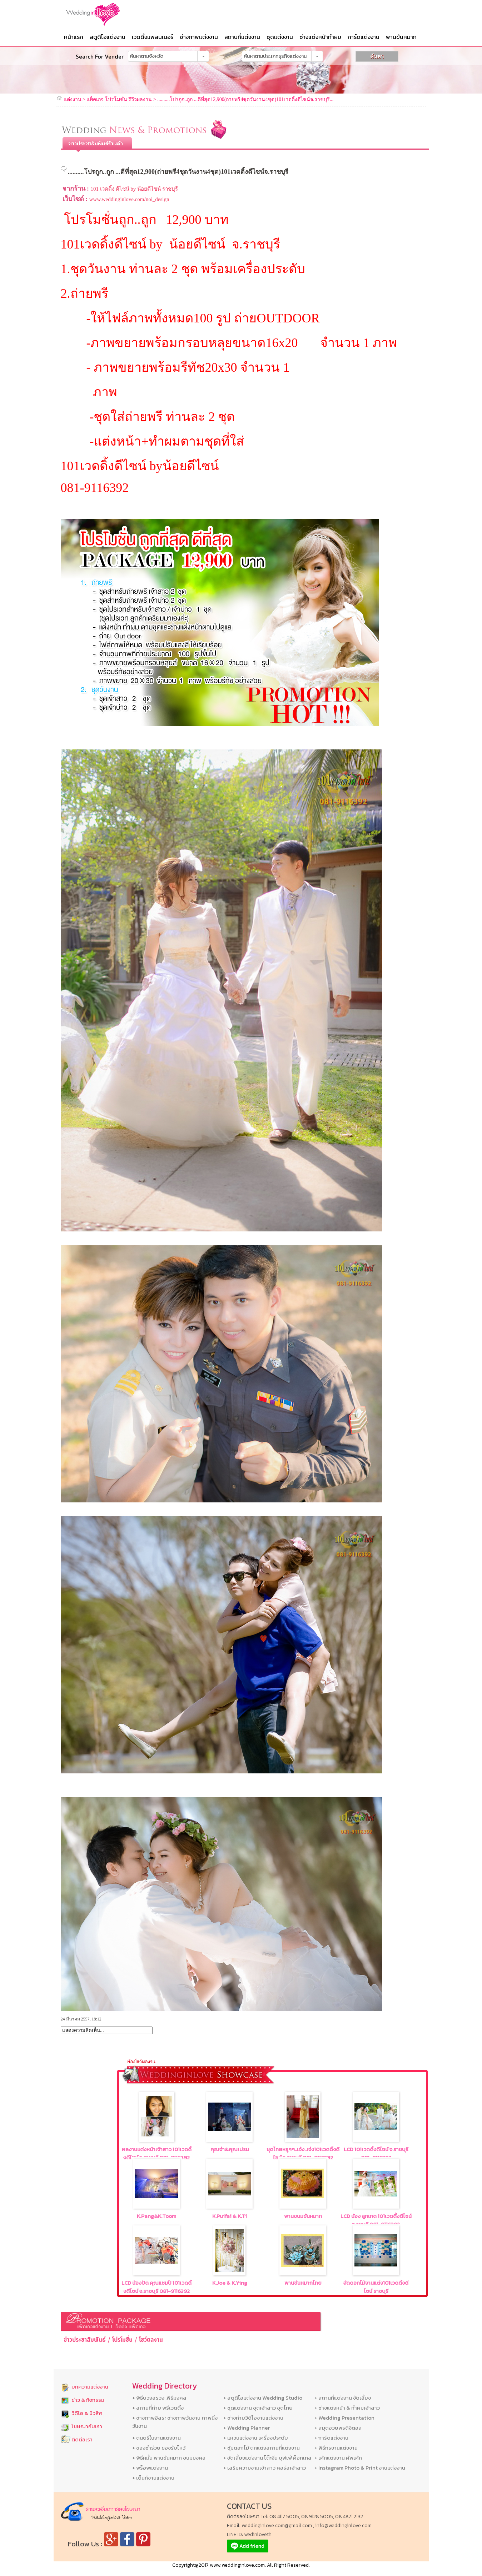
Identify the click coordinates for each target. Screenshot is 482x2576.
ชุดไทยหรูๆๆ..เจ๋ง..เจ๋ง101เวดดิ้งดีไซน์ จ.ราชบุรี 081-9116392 (303, 2153)
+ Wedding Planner (246, 2428)
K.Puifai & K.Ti (229, 2216)
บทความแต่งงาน (89, 2386)
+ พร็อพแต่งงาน (150, 2468)
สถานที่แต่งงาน (242, 36)
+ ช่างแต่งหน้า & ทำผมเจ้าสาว (347, 2408)
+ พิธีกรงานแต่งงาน (336, 2448)
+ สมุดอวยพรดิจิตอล (338, 2428)
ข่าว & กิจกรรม (87, 2400)
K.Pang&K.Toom (156, 2216)
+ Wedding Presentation (344, 2418)
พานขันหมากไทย (303, 2283)
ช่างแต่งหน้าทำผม (320, 36)
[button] (203, 56)
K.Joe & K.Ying (229, 2283)
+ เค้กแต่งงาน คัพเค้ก (338, 2458)
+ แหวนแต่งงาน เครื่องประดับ (255, 2438)
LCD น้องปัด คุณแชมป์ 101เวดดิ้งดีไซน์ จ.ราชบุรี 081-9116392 (156, 2287)
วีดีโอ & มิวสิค (87, 2413)
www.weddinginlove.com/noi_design (129, 199)
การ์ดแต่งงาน (363, 36)
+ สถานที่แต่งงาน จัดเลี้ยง (342, 2398)
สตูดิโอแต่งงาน (107, 36)
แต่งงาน (72, 99)
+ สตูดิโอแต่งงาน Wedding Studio (262, 2398)
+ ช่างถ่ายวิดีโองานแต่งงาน (253, 2418)
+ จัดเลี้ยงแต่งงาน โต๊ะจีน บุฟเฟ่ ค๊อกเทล (267, 2458)
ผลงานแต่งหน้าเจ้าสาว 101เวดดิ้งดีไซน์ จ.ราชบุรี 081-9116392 (157, 2153)
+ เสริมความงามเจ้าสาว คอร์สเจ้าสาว (264, 2468)
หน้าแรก (73, 36)
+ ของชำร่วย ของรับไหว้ (158, 2448)
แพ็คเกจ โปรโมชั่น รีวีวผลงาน (119, 99)
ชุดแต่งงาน (280, 36)
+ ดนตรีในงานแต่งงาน (156, 2438)
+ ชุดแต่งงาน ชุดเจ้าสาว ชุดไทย (258, 2408)
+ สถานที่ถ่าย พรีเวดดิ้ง (158, 2408)
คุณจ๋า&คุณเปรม (229, 2149)
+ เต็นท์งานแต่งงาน (153, 2478)
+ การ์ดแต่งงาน (331, 2438)
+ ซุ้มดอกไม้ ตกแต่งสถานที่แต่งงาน (261, 2448)
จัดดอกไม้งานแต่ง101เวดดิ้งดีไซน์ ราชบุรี (375, 2287)
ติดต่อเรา (82, 2439)
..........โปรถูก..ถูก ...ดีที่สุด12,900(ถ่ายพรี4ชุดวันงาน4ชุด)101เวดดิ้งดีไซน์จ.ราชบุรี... (245, 99)
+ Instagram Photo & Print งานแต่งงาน (359, 2468)
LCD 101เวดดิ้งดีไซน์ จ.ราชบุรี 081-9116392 (376, 2153)
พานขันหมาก (401, 36)
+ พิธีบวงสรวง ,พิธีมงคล (159, 2398)
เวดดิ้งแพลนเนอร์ (152, 36)
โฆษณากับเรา (86, 2426)
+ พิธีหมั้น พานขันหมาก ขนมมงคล (168, 2458)
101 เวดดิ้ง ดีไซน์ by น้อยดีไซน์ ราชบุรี (134, 189)
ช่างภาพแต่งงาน (199, 36)
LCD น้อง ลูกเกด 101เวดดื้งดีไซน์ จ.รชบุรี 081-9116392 (376, 2220)
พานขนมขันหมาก (303, 2216)
